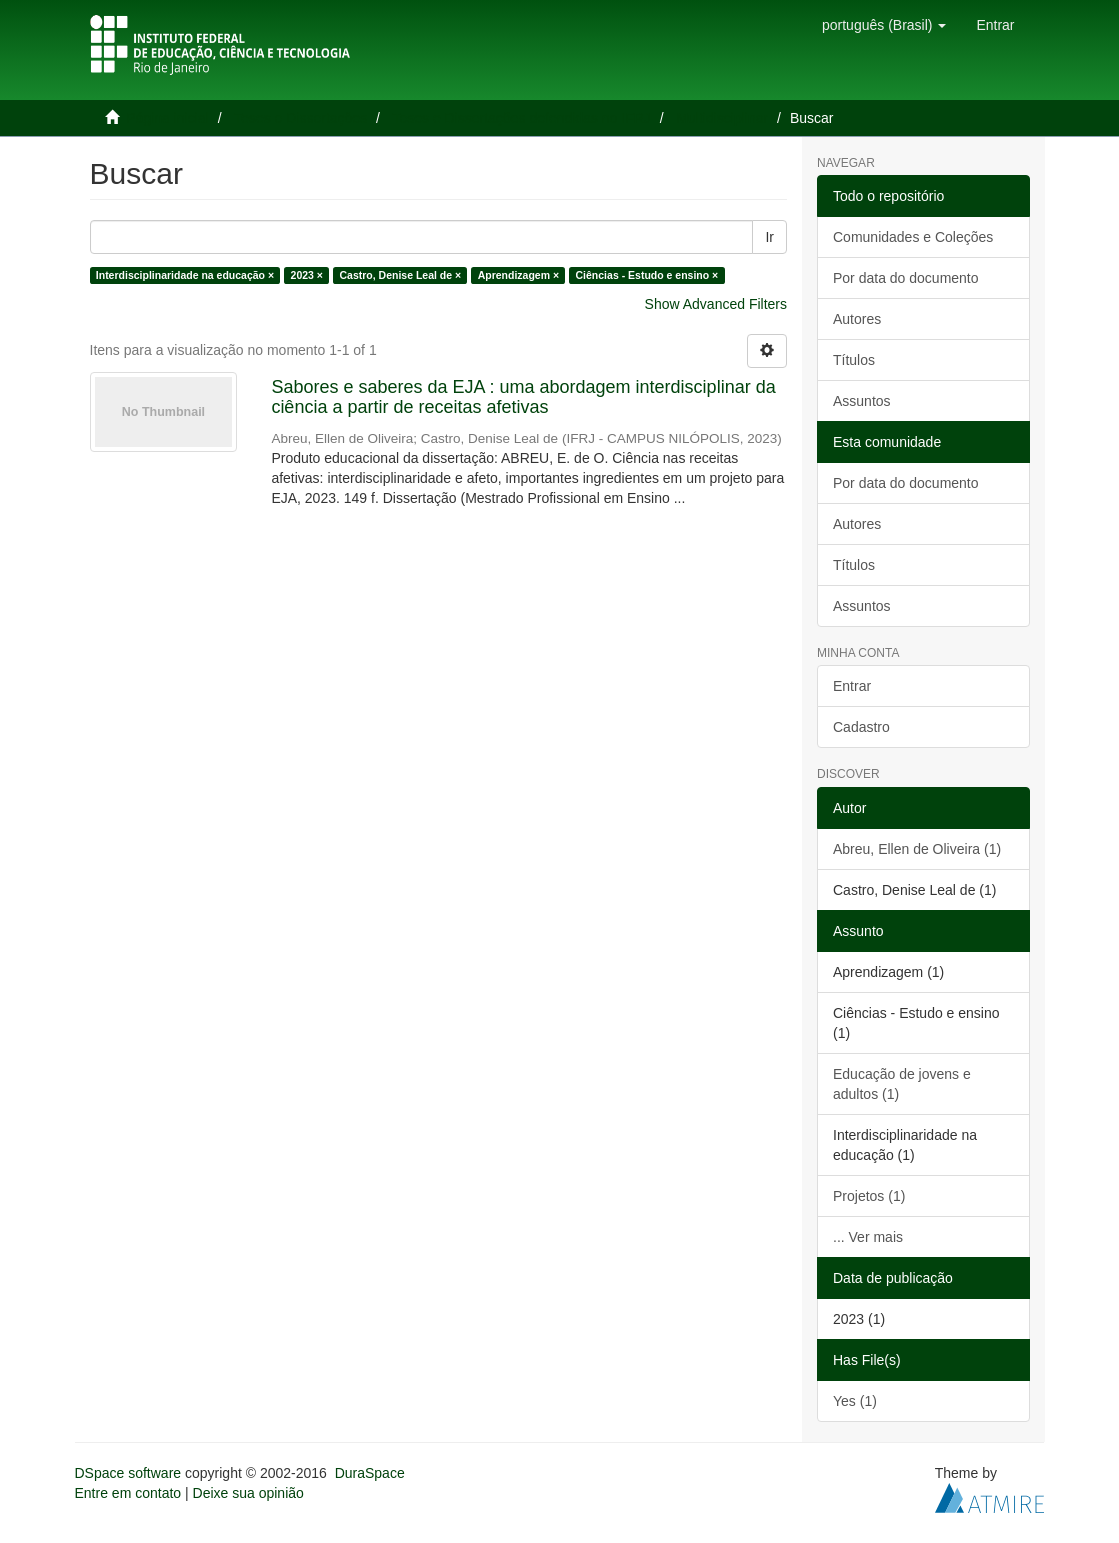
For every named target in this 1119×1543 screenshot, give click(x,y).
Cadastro (861, 727)
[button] (884, 25)
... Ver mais (868, 1237)
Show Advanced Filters (716, 304)
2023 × (307, 275)
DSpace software (128, 1473)
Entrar (852, 686)
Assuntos (862, 401)
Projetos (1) (869, 1196)
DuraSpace (370, 1473)
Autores (857, 319)
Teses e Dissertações (300, 118)
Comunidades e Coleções (913, 237)
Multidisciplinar (722, 118)
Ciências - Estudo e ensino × (647, 275)
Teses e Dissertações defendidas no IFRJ (521, 118)
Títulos (854, 360)
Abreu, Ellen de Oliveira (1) (917, 849)
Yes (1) (855, 1401)
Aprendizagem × (518, 275)
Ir (769, 237)
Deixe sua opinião (248, 1493)
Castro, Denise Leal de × (400, 275)
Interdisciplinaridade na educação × (185, 275)
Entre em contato (128, 1493)
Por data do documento (906, 278)
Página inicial (167, 118)
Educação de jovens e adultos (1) (902, 1084)
